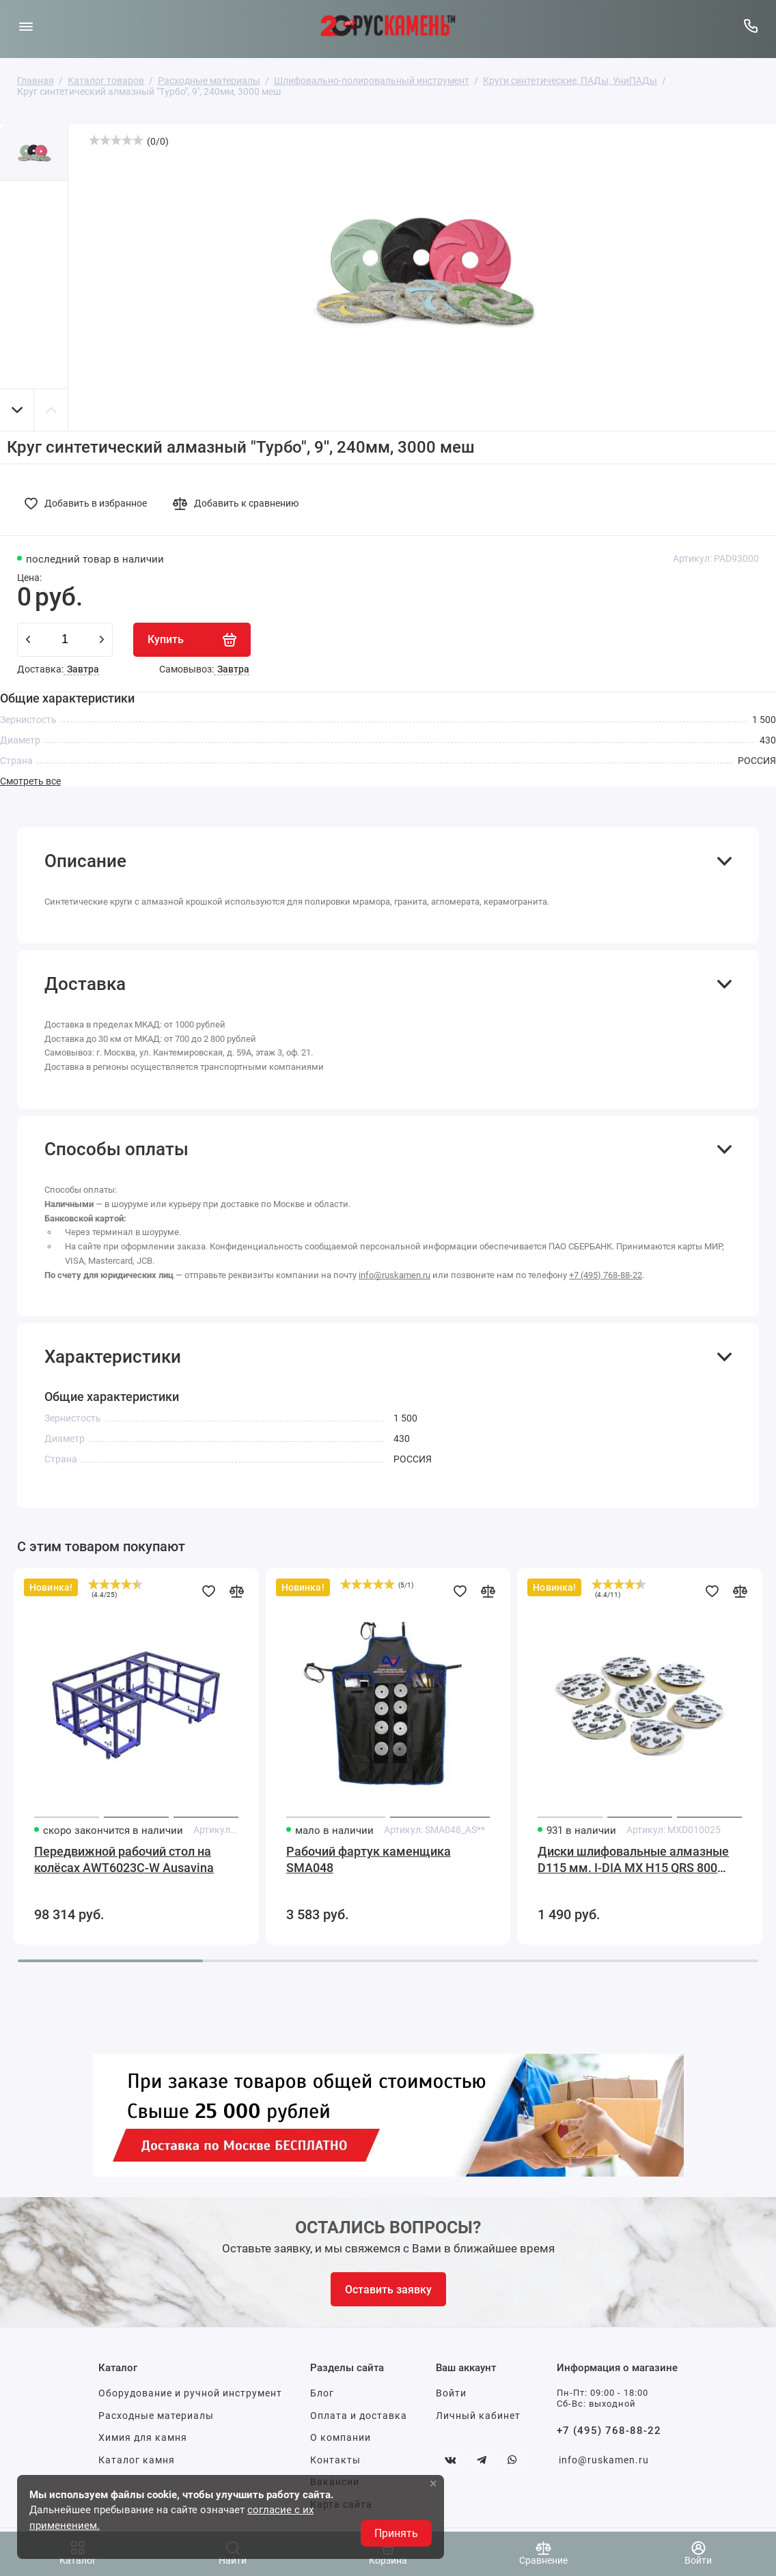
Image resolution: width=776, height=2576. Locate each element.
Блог (322, 2393)
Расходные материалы (156, 2415)
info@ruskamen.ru (394, 1275)
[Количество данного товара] (65, 640)
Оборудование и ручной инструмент (190, 2393)
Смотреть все (30, 781)
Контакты (335, 2459)
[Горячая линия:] (750, 25)
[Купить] (192, 640)
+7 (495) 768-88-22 (605, 1275)
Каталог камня (136, 2459)
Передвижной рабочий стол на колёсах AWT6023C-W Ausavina (124, 1859)
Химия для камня (142, 2437)
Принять (396, 2533)
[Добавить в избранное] (89, 503)
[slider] (116, 140)
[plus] (102, 639)
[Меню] (25, 25)
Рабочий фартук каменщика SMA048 (368, 1859)
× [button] (433, 2483)
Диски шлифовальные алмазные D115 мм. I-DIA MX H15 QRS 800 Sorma (633, 1860)
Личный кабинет (478, 2415)
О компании (340, 2437)
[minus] (28, 639)
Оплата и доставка (358, 2415)
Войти (451, 2393)
